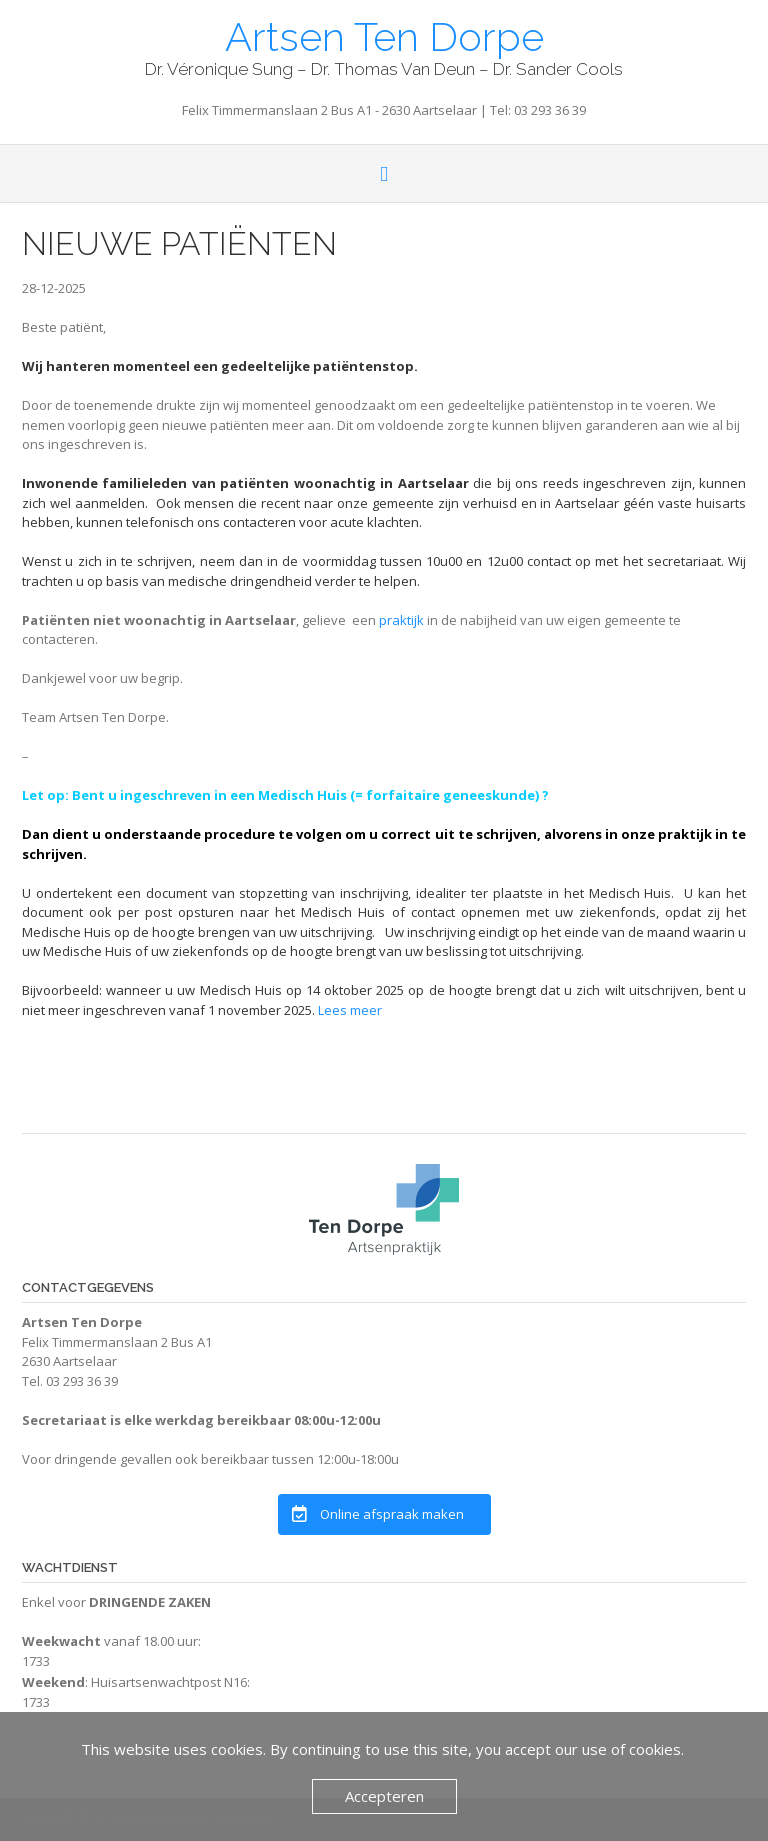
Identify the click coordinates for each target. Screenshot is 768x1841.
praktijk (400, 620)
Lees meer (350, 1010)
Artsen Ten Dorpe (384, 35)
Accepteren (384, 1796)
